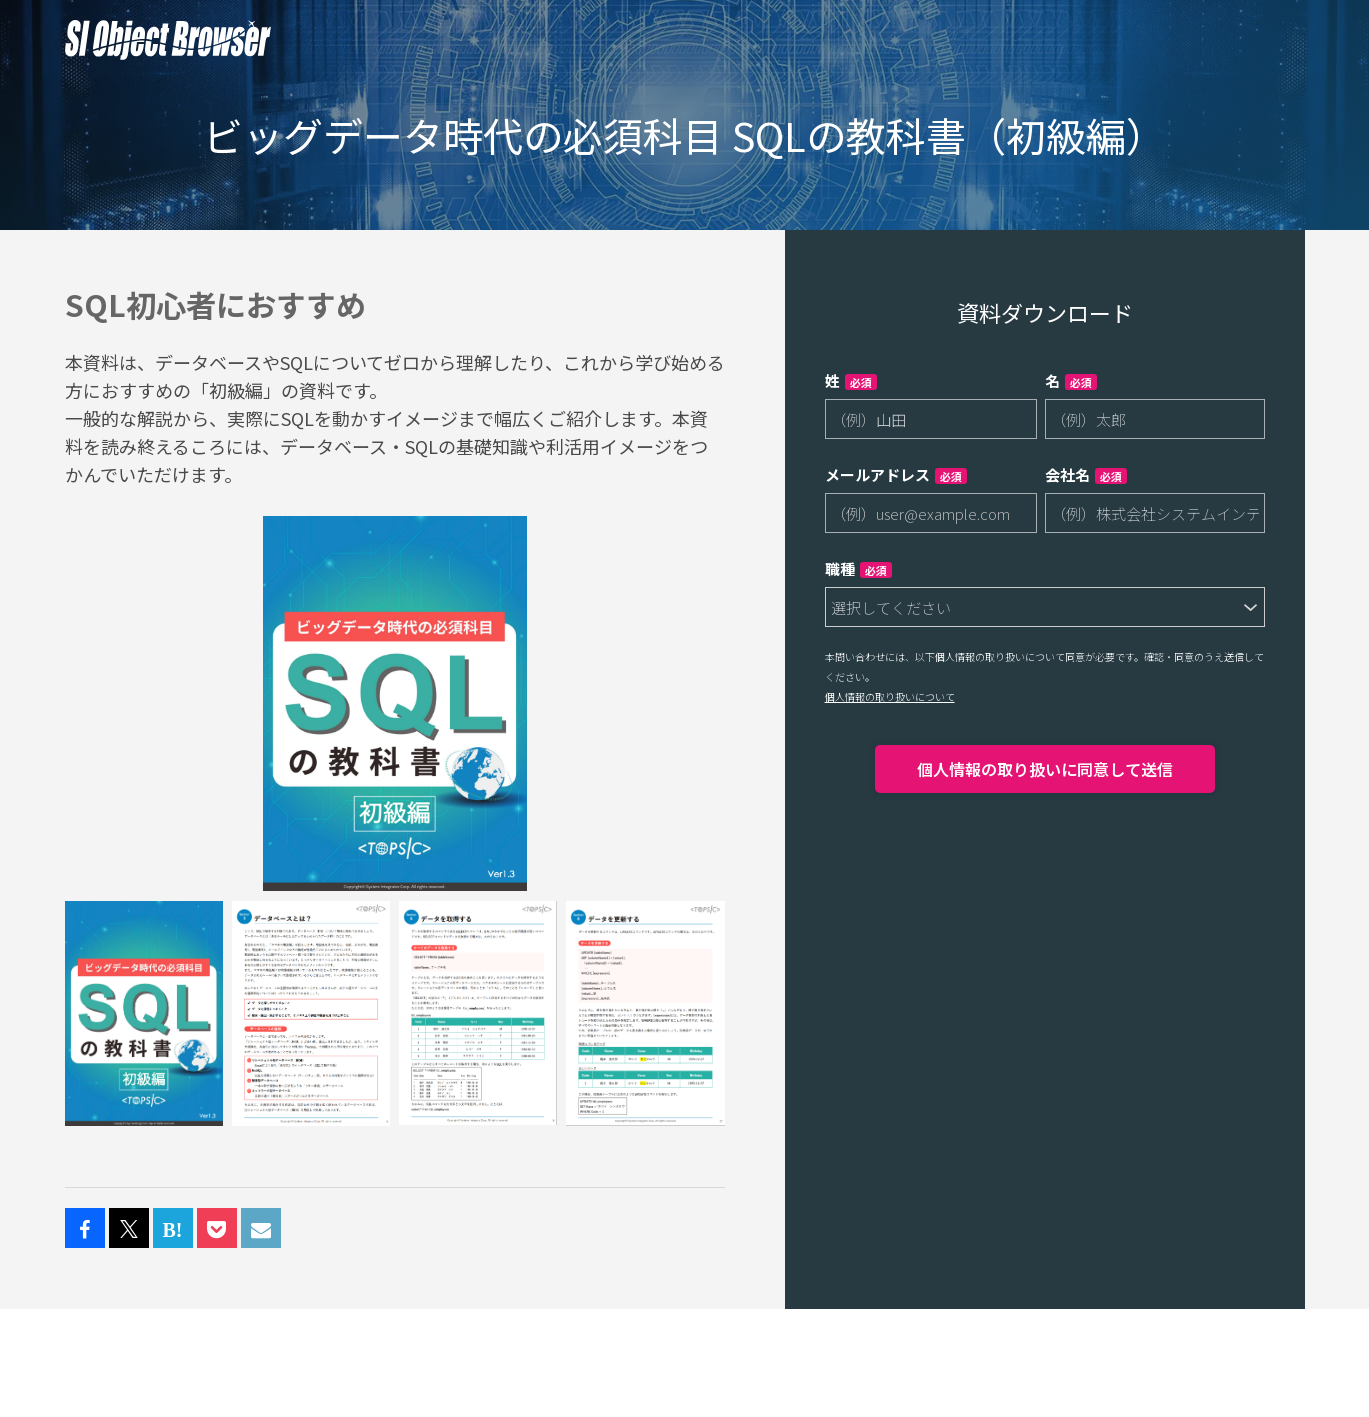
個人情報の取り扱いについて (890, 696)
